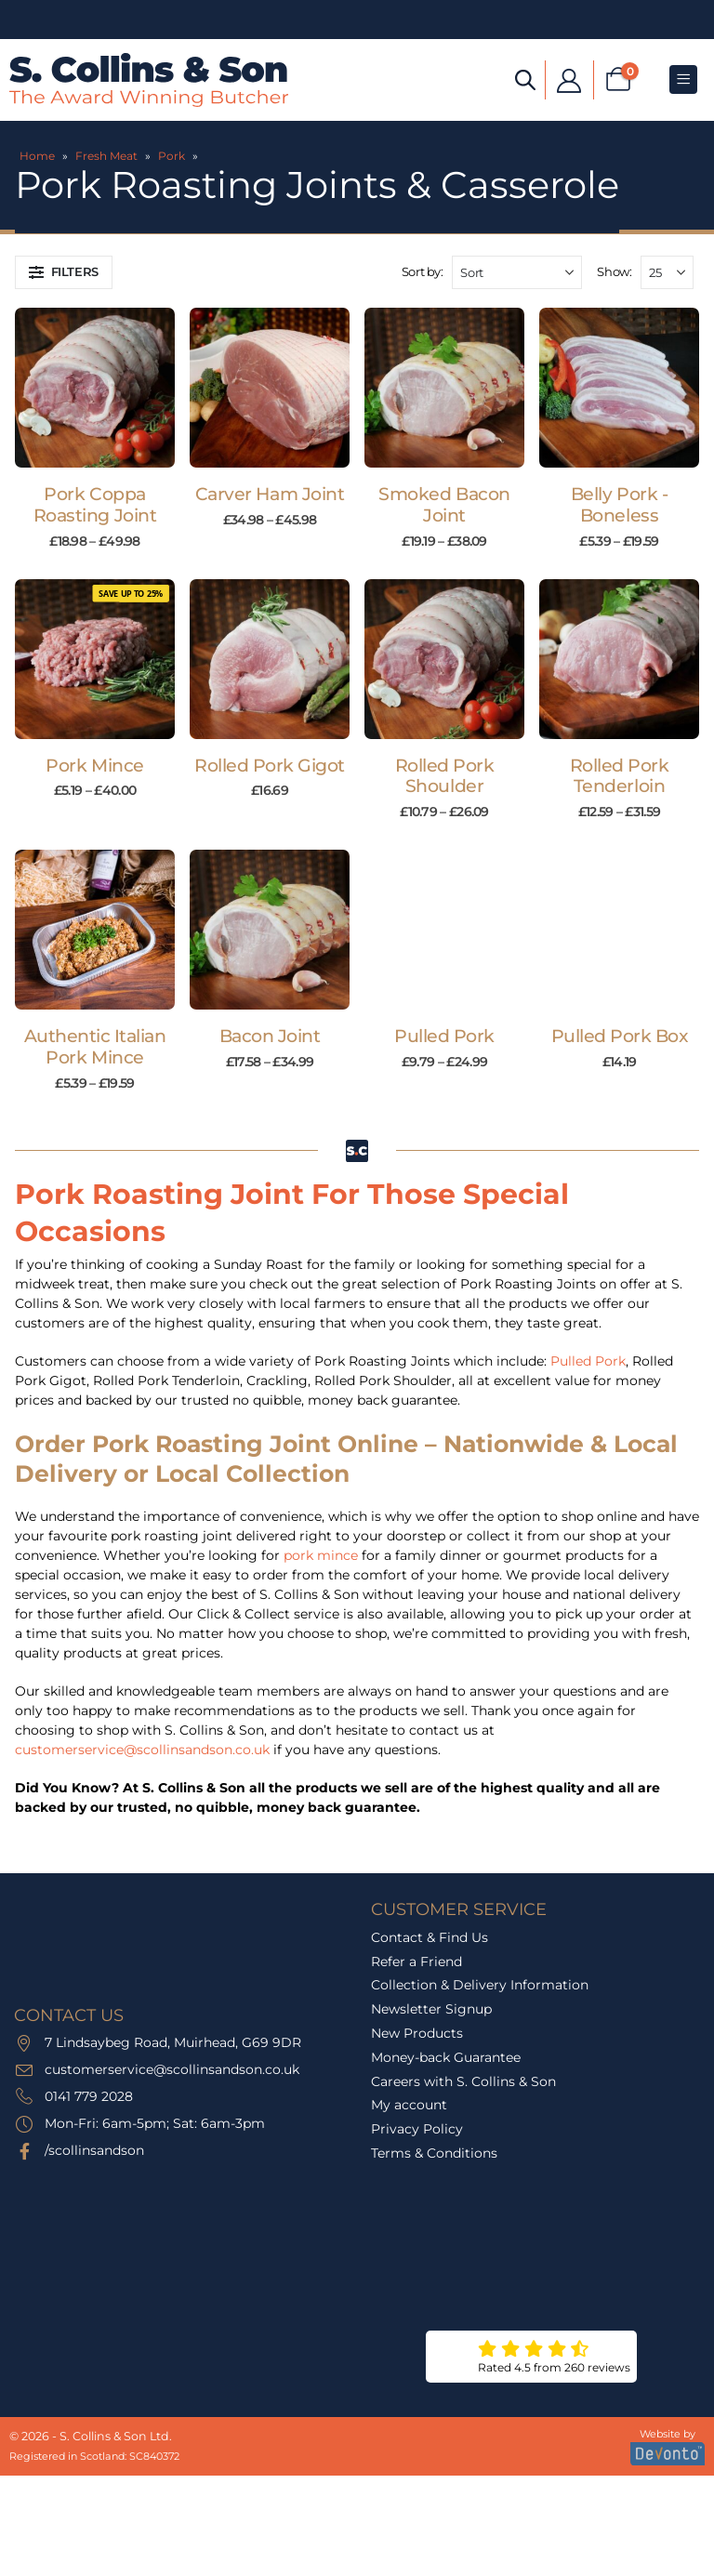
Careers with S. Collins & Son (463, 2081)
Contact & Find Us (429, 1937)
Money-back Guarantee (446, 2057)
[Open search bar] (525, 78)
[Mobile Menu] (683, 79)
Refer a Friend (416, 1961)
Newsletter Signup (431, 2009)
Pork (171, 156)
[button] (63, 272)
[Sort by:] (517, 272)
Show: (614, 271)
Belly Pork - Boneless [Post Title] (619, 504)
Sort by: (422, 271)
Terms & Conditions (434, 2153)
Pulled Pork (588, 1361)
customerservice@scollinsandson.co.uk (142, 1749)
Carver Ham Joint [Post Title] (269, 494)
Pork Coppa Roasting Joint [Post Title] (94, 504)
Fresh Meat (106, 156)
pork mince (321, 1555)
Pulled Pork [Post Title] (444, 1036)
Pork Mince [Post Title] (94, 765)
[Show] (667, 272)
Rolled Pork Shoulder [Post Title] (445, 776)
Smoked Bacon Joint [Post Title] (443, 504)
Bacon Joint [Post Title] (270, 1036)
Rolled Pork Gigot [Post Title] (269, 765)
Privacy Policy (417, 2128)
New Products (417, 2033)
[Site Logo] (148, 80)
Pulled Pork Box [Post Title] (619, 1036)
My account (409, 2104)
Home (37, 156)
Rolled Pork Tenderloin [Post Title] (619, 776)
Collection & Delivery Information (479, 1984)
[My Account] (569, 79)
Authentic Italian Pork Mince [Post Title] (95, 1046)
